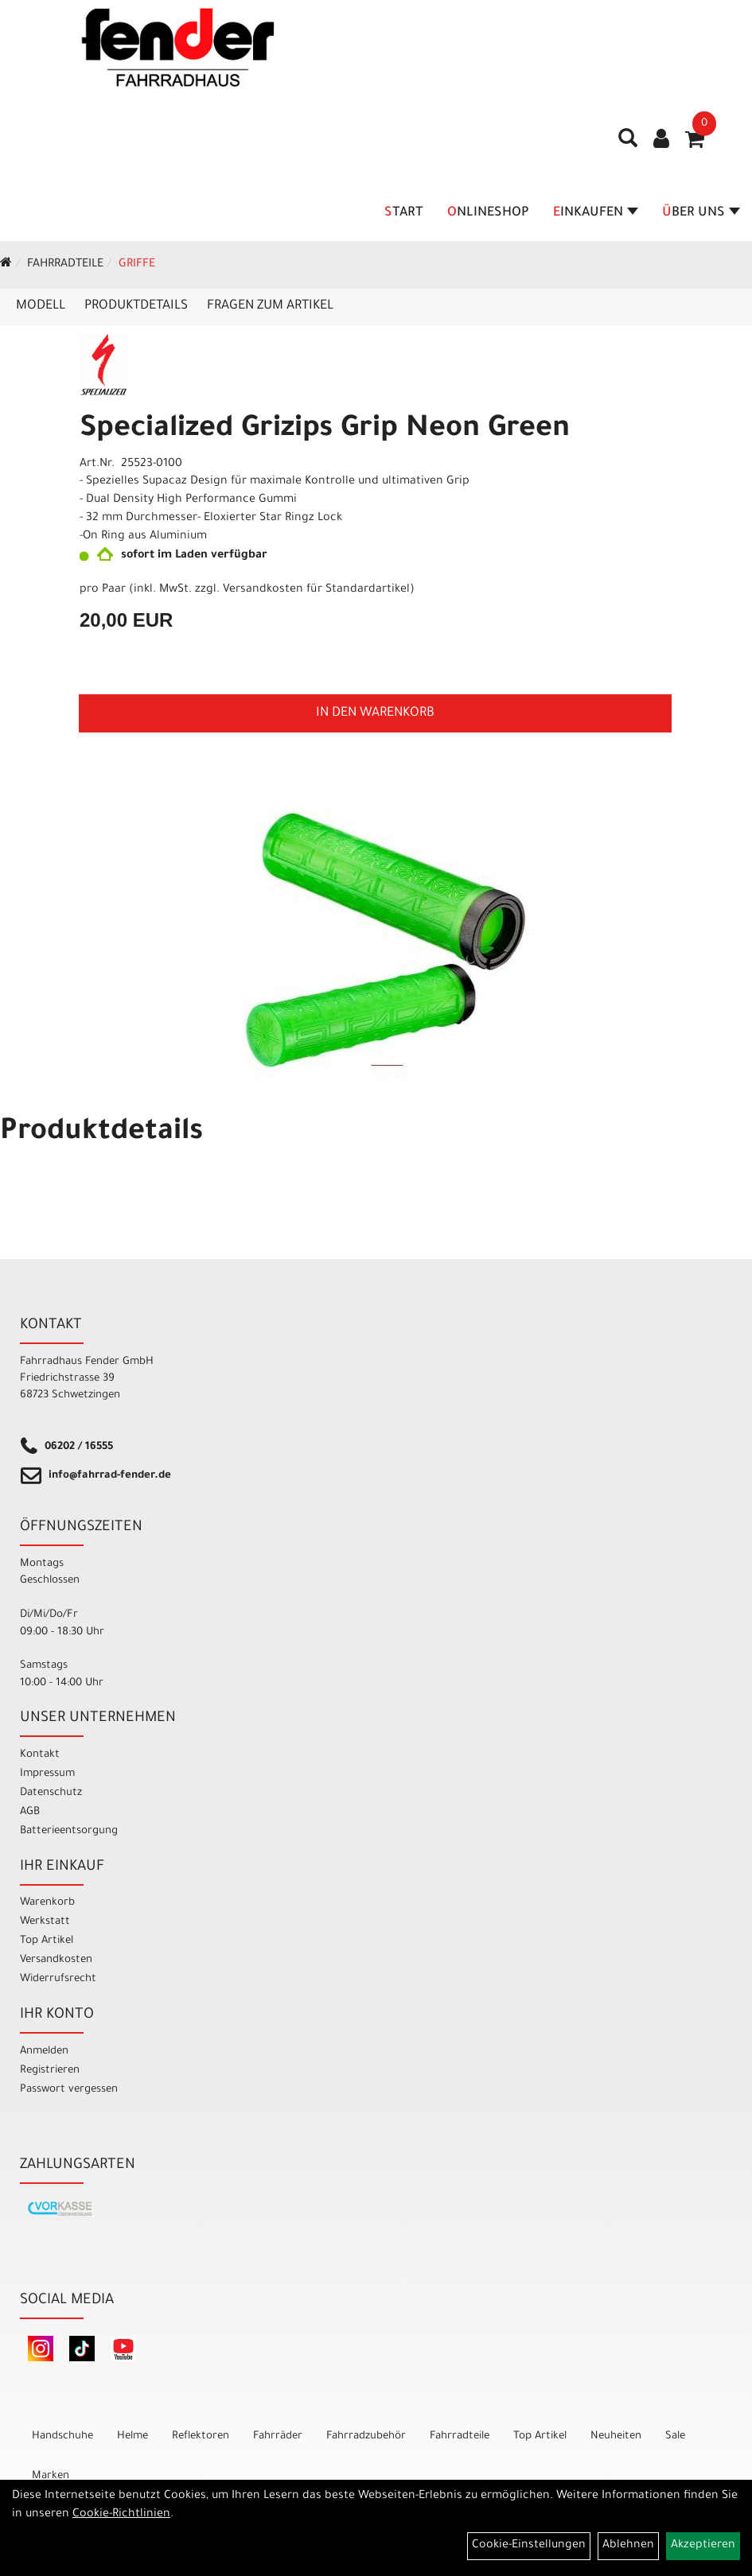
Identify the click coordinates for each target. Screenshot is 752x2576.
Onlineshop (488, 213)
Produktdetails (136, 306)
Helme (132, 2436)
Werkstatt (45, 1922)
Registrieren (50, 2071)
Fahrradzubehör (366, 2436)
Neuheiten (615, 2436)
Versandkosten (56, 1960)
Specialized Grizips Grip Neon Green (325, 430)
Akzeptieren (703, 2545)
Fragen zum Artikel (270, 306)
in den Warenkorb (375, 713)
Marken (50, 2476)
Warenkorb (47, 1903)
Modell (40, 306)
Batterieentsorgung (69, 1831)
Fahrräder (277, 2436)
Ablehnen (628, 2545)
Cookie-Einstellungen (529, 2545)
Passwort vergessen (69, 2090)
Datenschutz (51, 1793)
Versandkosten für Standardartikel (316, 590)
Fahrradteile (65, 264)
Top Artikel (46, 1941)
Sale (675, 2436)
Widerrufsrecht (58, 1979)
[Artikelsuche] (627, 143)
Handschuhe (62, 2436)
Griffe (137, 264)
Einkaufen (595, 213)
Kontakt (40, 1755)
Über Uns (701, 213)
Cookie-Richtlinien (121, 2514)
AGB (30, 1812)
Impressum (47, 1774)
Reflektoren (200, 2436)
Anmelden (44, 2051)
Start (403, 213)
